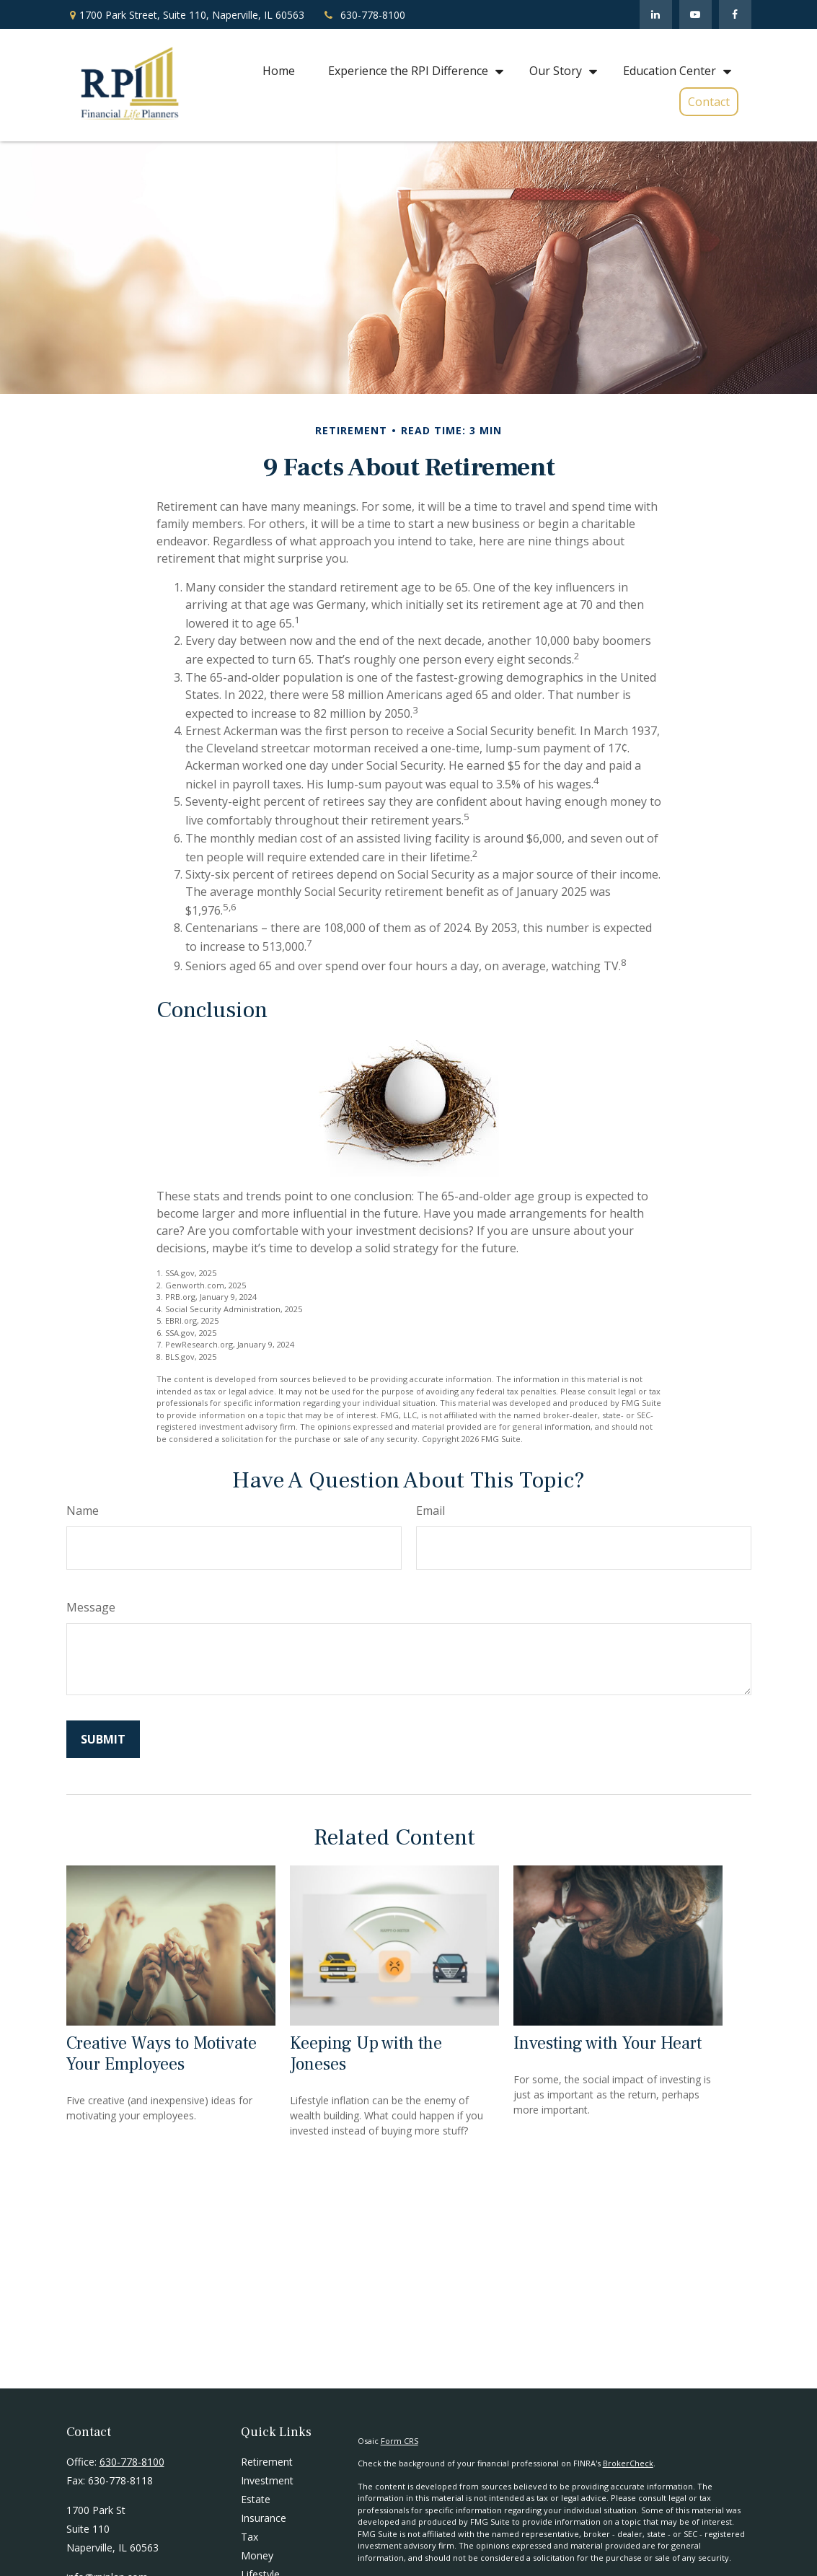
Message (90, 1607)
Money (257, 2555)
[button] (279, 70)
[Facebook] (735, 14)
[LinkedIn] (656, 14)
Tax (249, 2537)
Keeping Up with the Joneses (366, 2053)
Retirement (267, 2462)
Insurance (263, 2518)
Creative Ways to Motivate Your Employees (161, 2053)
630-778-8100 (363, 15)
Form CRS (399, 2440)
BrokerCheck (628, 2463)
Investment (267, 2480)
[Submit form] (103, 1739)
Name (82, 1510)
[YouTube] (695, 14)
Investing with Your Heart (607, 2043)
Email (430, 1510)
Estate (255, 2499)
